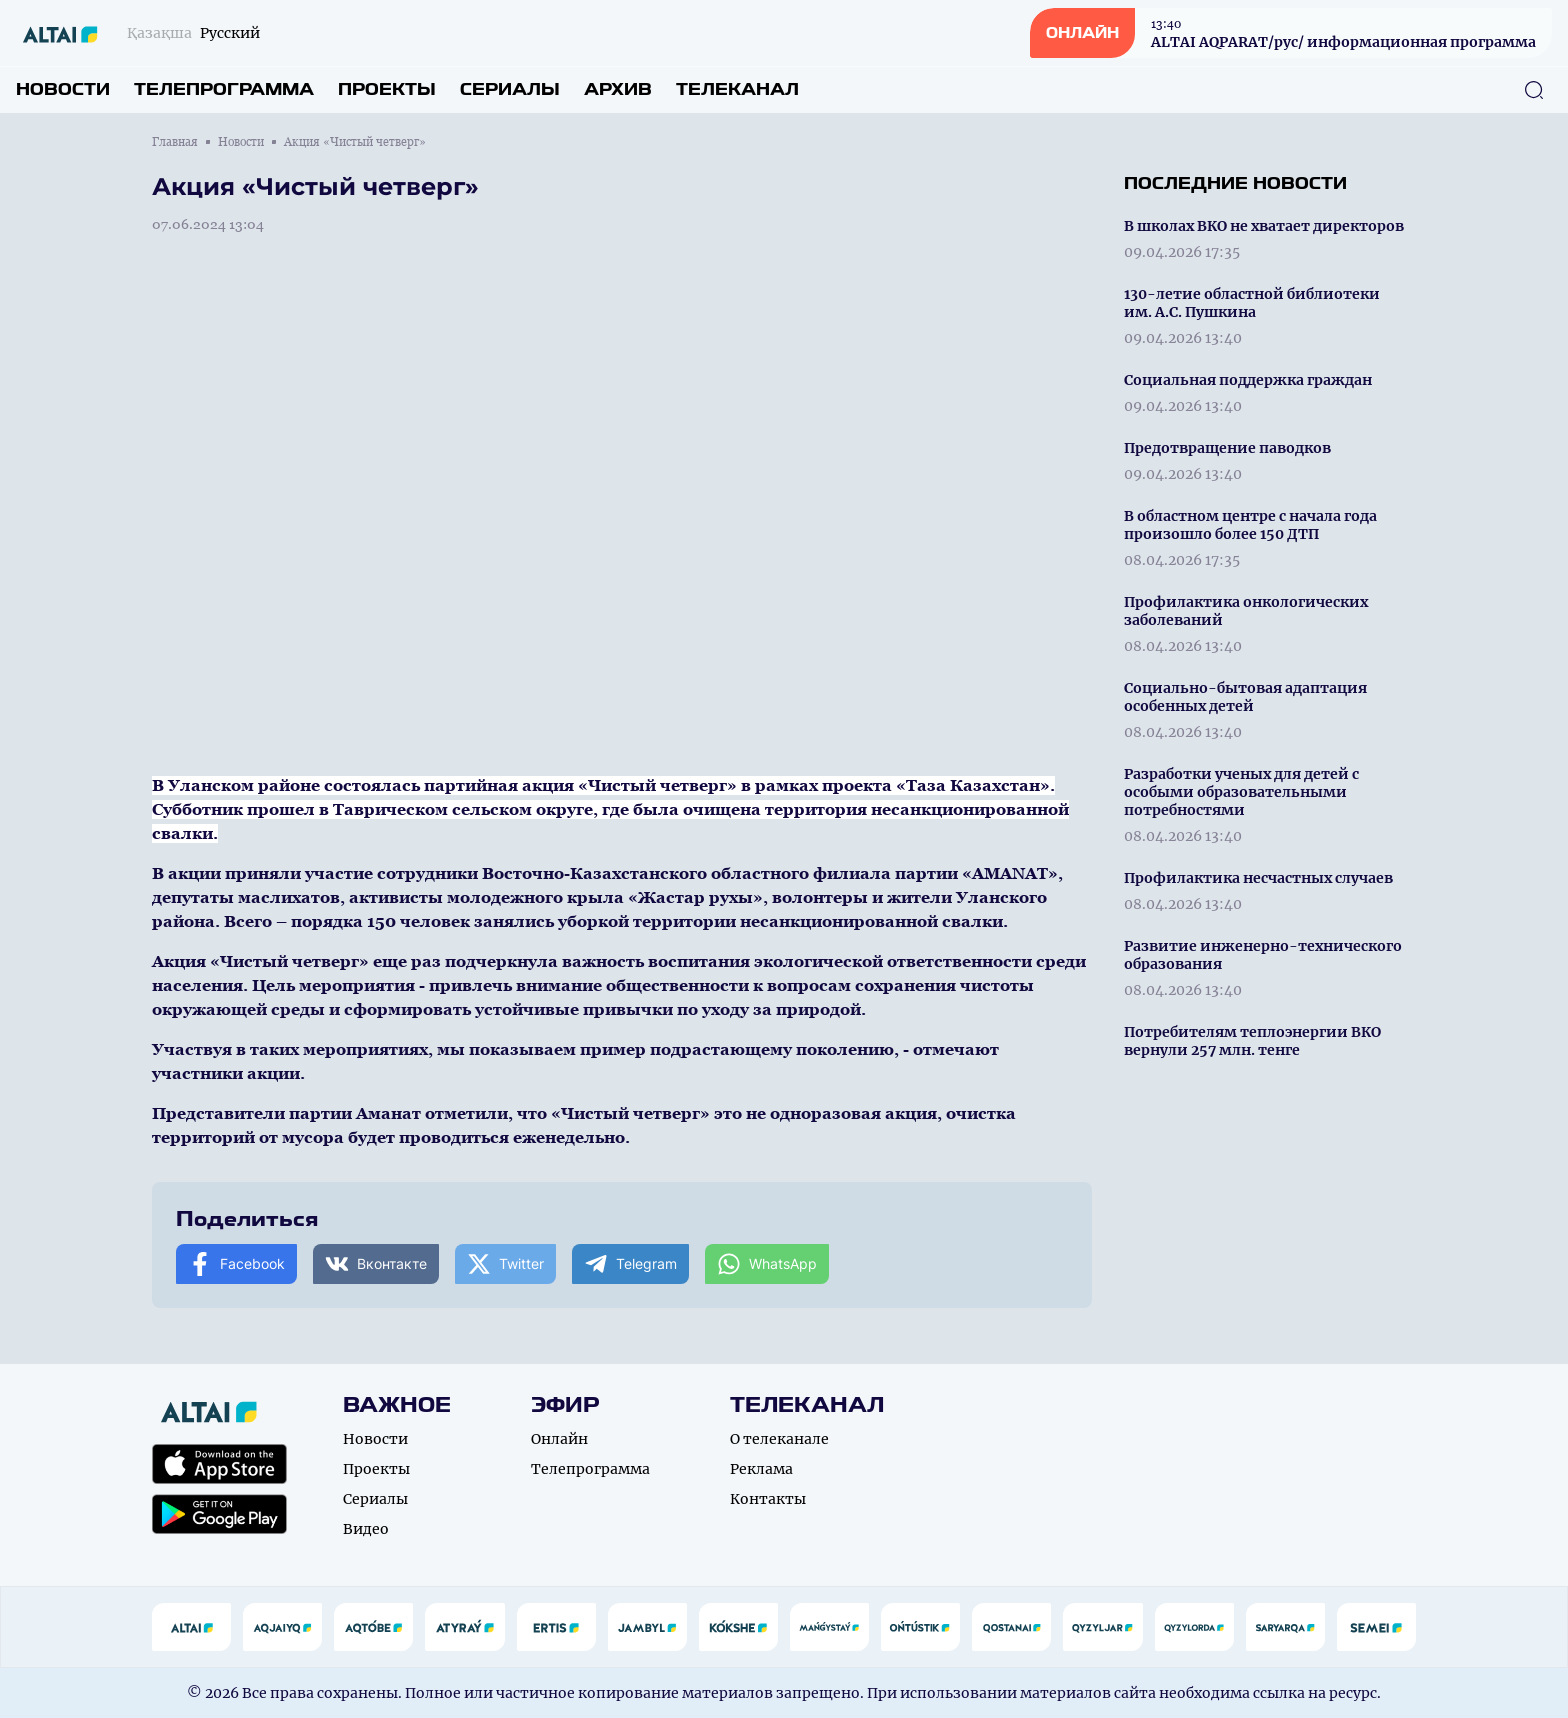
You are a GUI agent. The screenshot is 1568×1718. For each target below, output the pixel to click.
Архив (618, 89)
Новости (63, 89)
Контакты (768, 1499)
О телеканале (779, 1439)
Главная (175, 142)
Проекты (387, 89)
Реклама (761, 1469)
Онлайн (559, 1439)
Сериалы (510, 89)
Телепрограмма (224, 89)
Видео (366, 1529)
